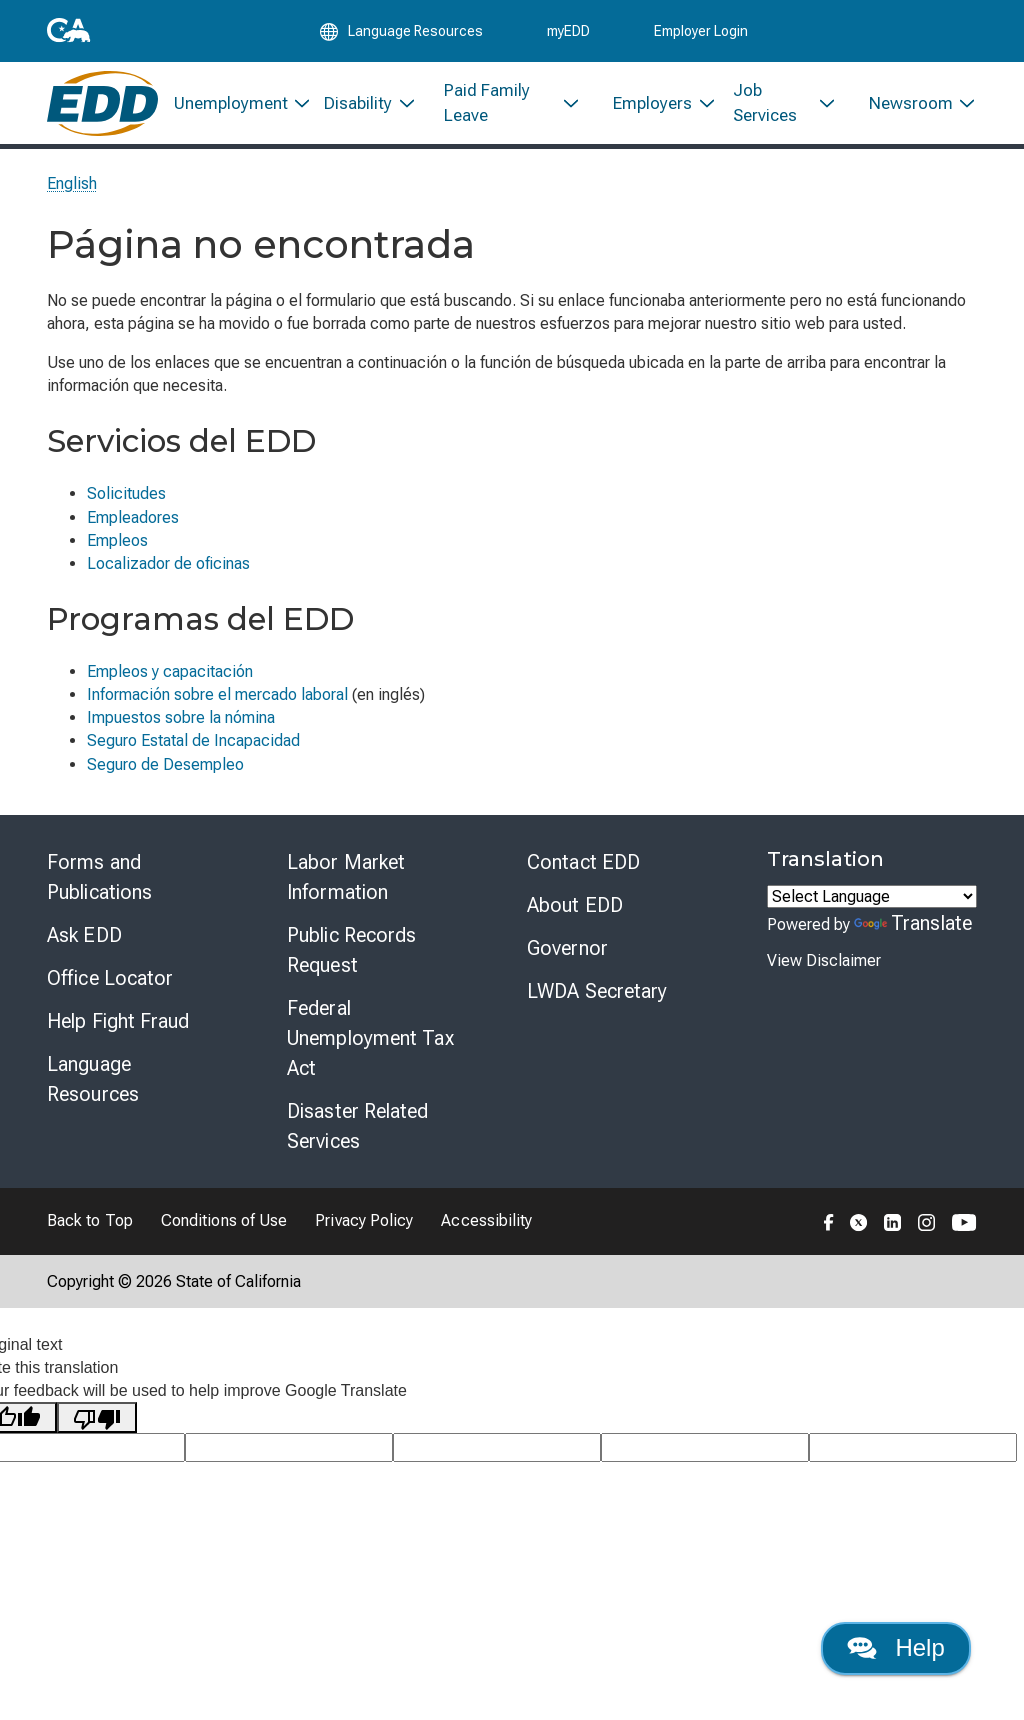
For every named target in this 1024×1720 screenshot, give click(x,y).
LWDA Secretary (597, 997)
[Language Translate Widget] (872, 902)
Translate (913, 929)
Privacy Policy (364, 1226)
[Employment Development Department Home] (102, 107)
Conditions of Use (224, 1226)
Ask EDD (84, 941)
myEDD (568, 32)
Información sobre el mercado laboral (217, 700)
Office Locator (110, 984)
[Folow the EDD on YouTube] (964, 1227)
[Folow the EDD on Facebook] (829, 1227)
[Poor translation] (97, 1423)
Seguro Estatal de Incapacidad (193, 746)
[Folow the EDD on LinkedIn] (893, 1227)
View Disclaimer (824, 966)
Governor (567, 954)
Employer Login (701, 32)
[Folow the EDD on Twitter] (859, 1227)
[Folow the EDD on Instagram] (927, 1227)
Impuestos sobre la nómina (181, 723)
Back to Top (90, 1226)
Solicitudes (126, 499)
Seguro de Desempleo (165, 770)
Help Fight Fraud (118, 1027)
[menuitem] (233, 107)
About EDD (575, 911)
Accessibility (486, 1226)
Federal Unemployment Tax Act (370, 1044)
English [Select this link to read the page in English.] (72, 189)
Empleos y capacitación (170, 677)
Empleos (117, 546)
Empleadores (133, 523)
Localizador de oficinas (168, 569)
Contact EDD (583, 868)
